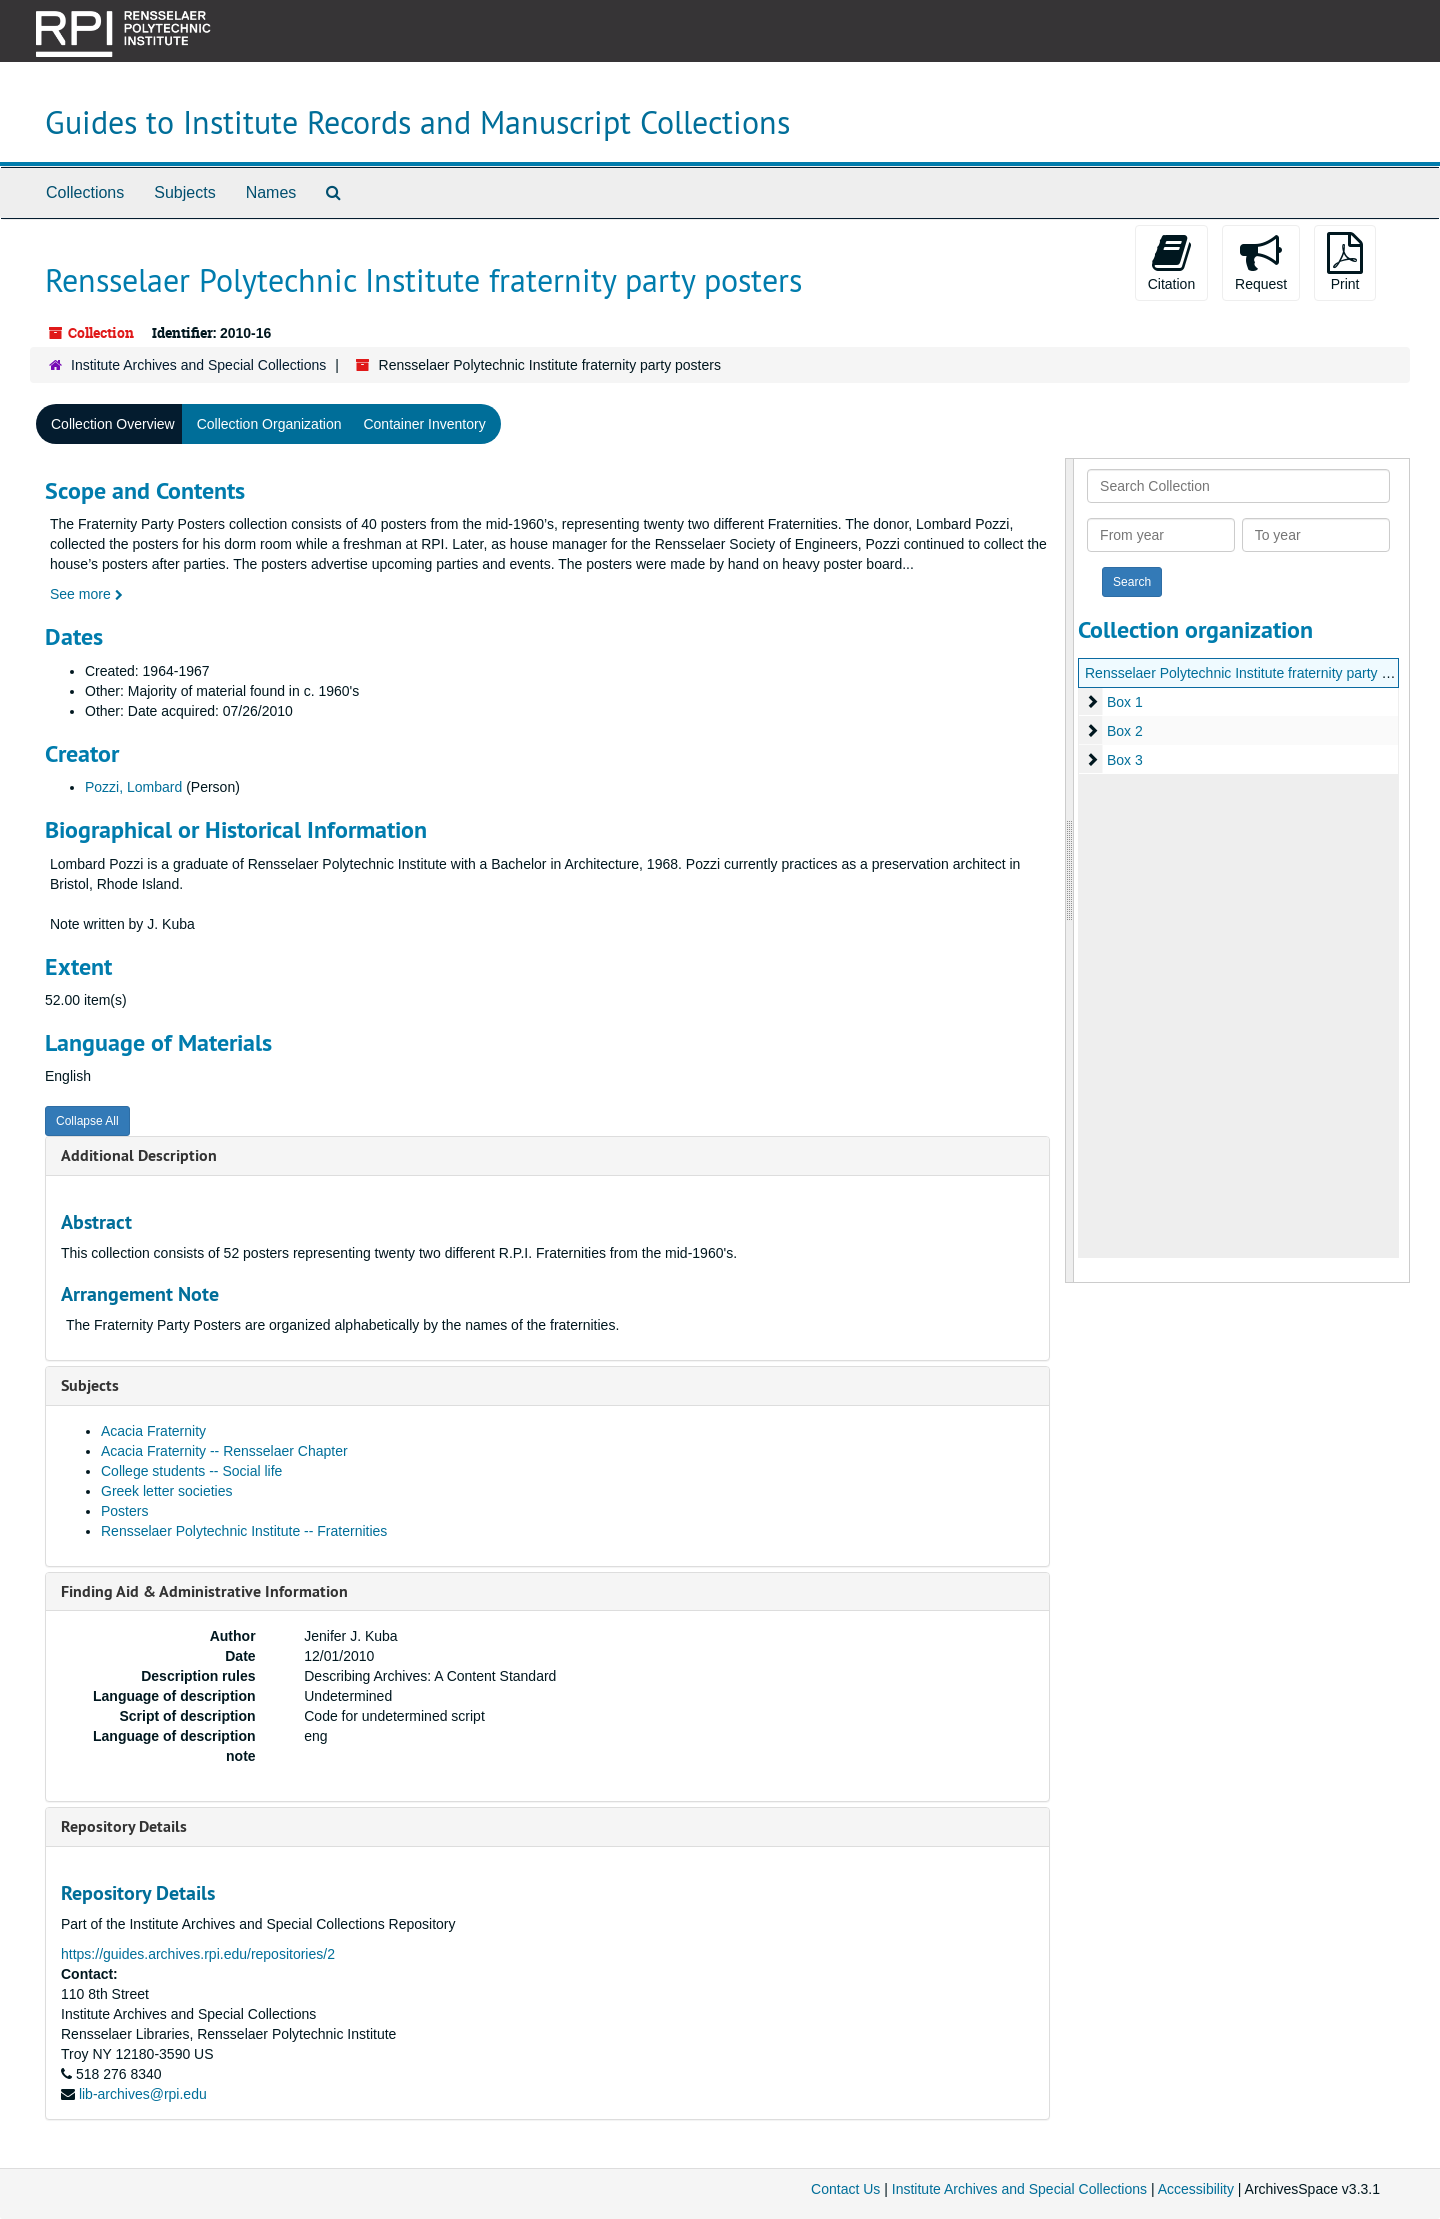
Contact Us (845, 2189)
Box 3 (1125, 760)
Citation (1171, 262)
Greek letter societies (167, 1491)
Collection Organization (269, 424)
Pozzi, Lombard (133, 787)
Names (271, 192)
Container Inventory (424, 424)
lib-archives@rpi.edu (143, 2094)
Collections (85, 192)
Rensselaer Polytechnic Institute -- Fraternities (244, 1531)
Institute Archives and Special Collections (198, 365)
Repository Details (124, 1826)
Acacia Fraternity (153, 1431)
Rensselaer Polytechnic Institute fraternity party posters (1256, 673)
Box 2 (1125, 731)
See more (86, 594)
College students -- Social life (191, 1471)
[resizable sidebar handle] (1070, 870)
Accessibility (1196, 2189)
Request (1261, 262)
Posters (124, 1511)
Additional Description (139, 1155)
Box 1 (1125, 702)
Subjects (184, 192)
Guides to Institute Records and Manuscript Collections (417, 122)
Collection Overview (113, 424)
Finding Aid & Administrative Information (204, 1591)
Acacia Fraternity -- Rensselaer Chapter (224, 1451)
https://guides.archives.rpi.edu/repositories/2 (198, 1954)
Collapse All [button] (87, 1121)
